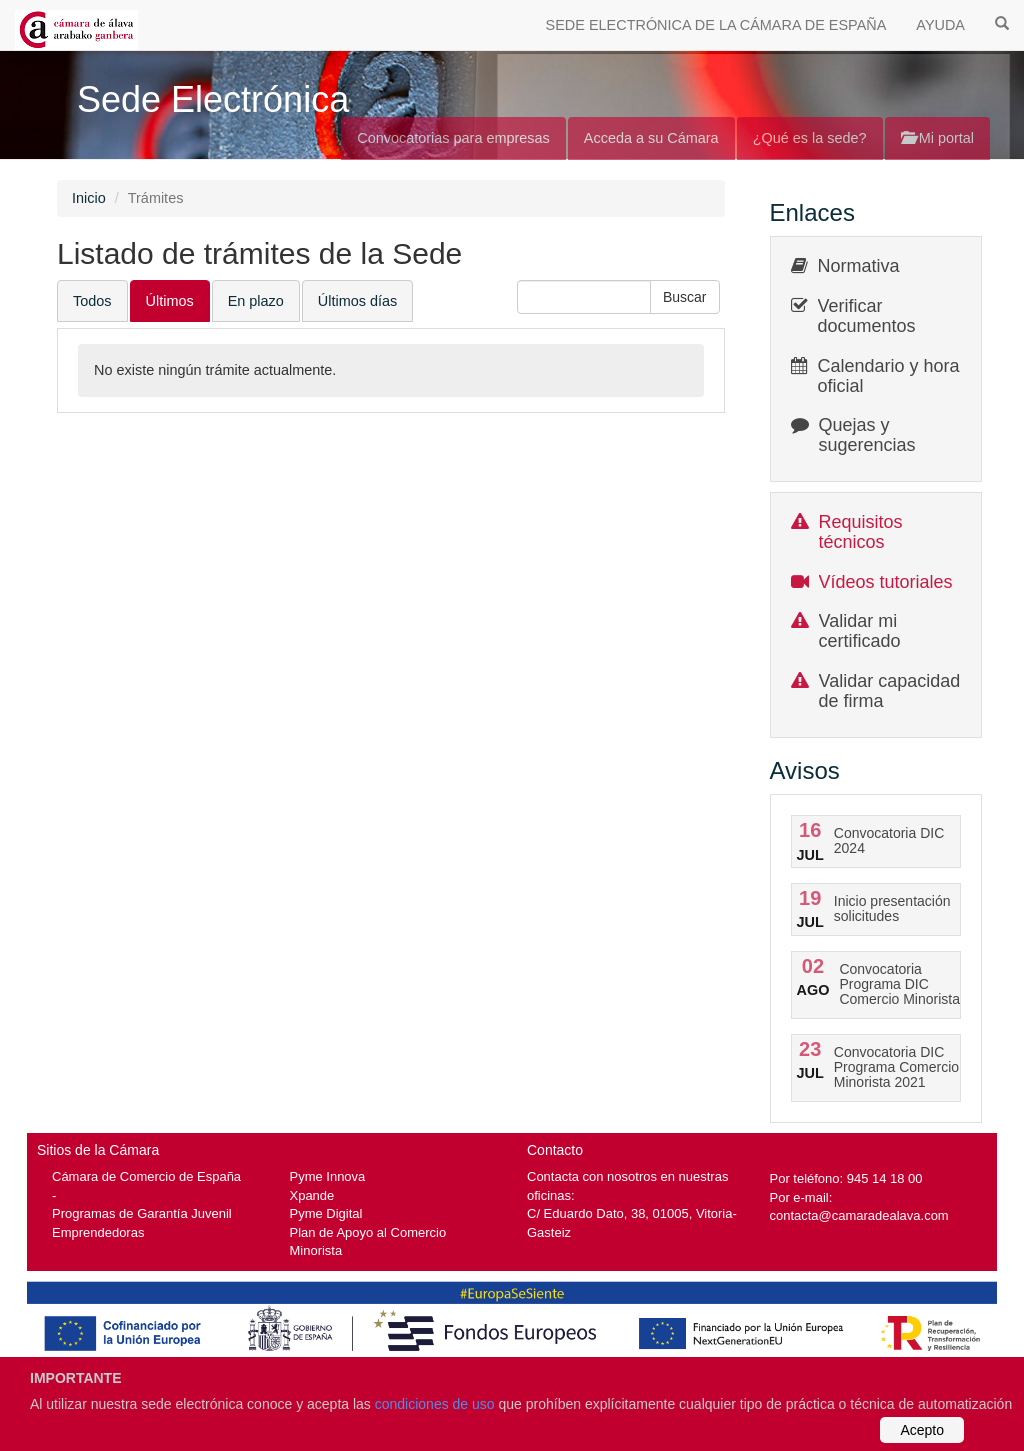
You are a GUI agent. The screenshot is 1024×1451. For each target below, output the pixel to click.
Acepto (922, 1430)
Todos (92, 301)
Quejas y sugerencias (867, 435)
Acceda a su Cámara (651, 138)
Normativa (859, 266)
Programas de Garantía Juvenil (142, 1213)
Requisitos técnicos (861, 532)
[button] (685, 297)
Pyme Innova (328, 1176)
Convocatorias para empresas (453, 138)
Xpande (312, 1195)
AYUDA (940, 25)
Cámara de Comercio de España (146, 1176)
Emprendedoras (98, 1232)
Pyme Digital (326, 1213)
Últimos (170, 301)
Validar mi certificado (860, 631)
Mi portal (937, 138)
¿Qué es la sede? (810, 138)
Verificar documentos (867, 316)
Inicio (89, 198)
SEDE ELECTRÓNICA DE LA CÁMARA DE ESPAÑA (716, 25)
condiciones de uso (435, 1404)
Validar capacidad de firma (890, 691)
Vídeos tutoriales (886, 582)
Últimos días (357, 301)
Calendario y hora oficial (889, 376)
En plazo (256, 301)
